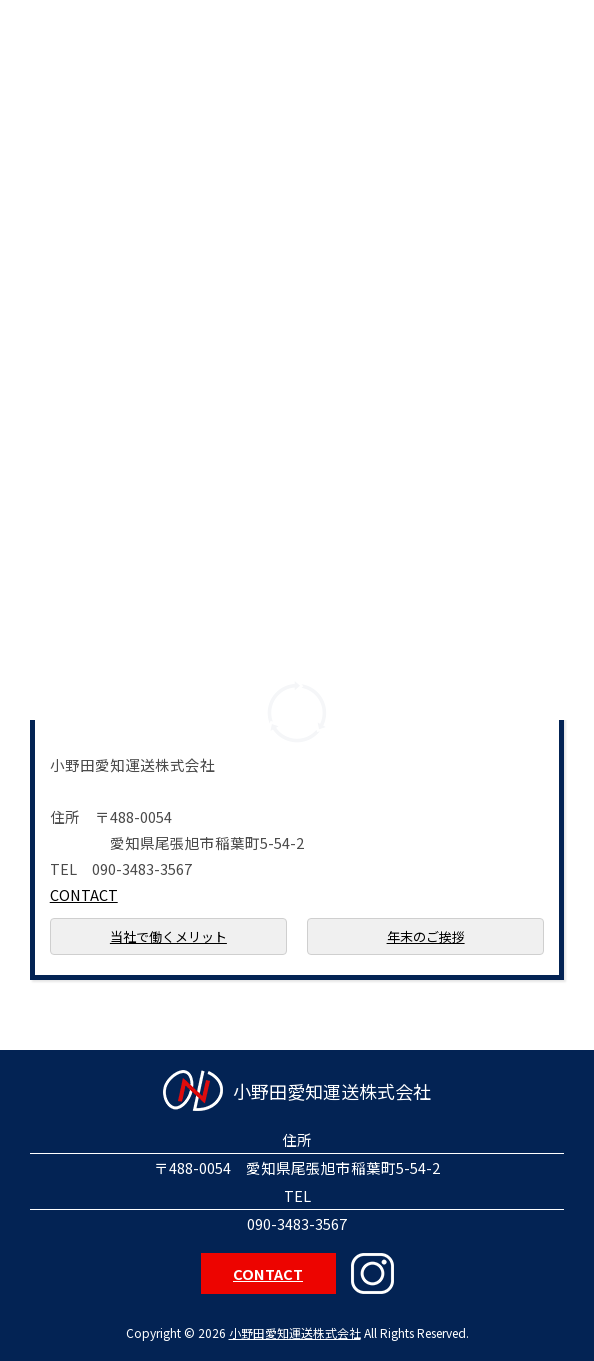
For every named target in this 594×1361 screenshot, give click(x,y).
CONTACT (84, 894)
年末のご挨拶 (426, 936)
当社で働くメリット (168, 936)
